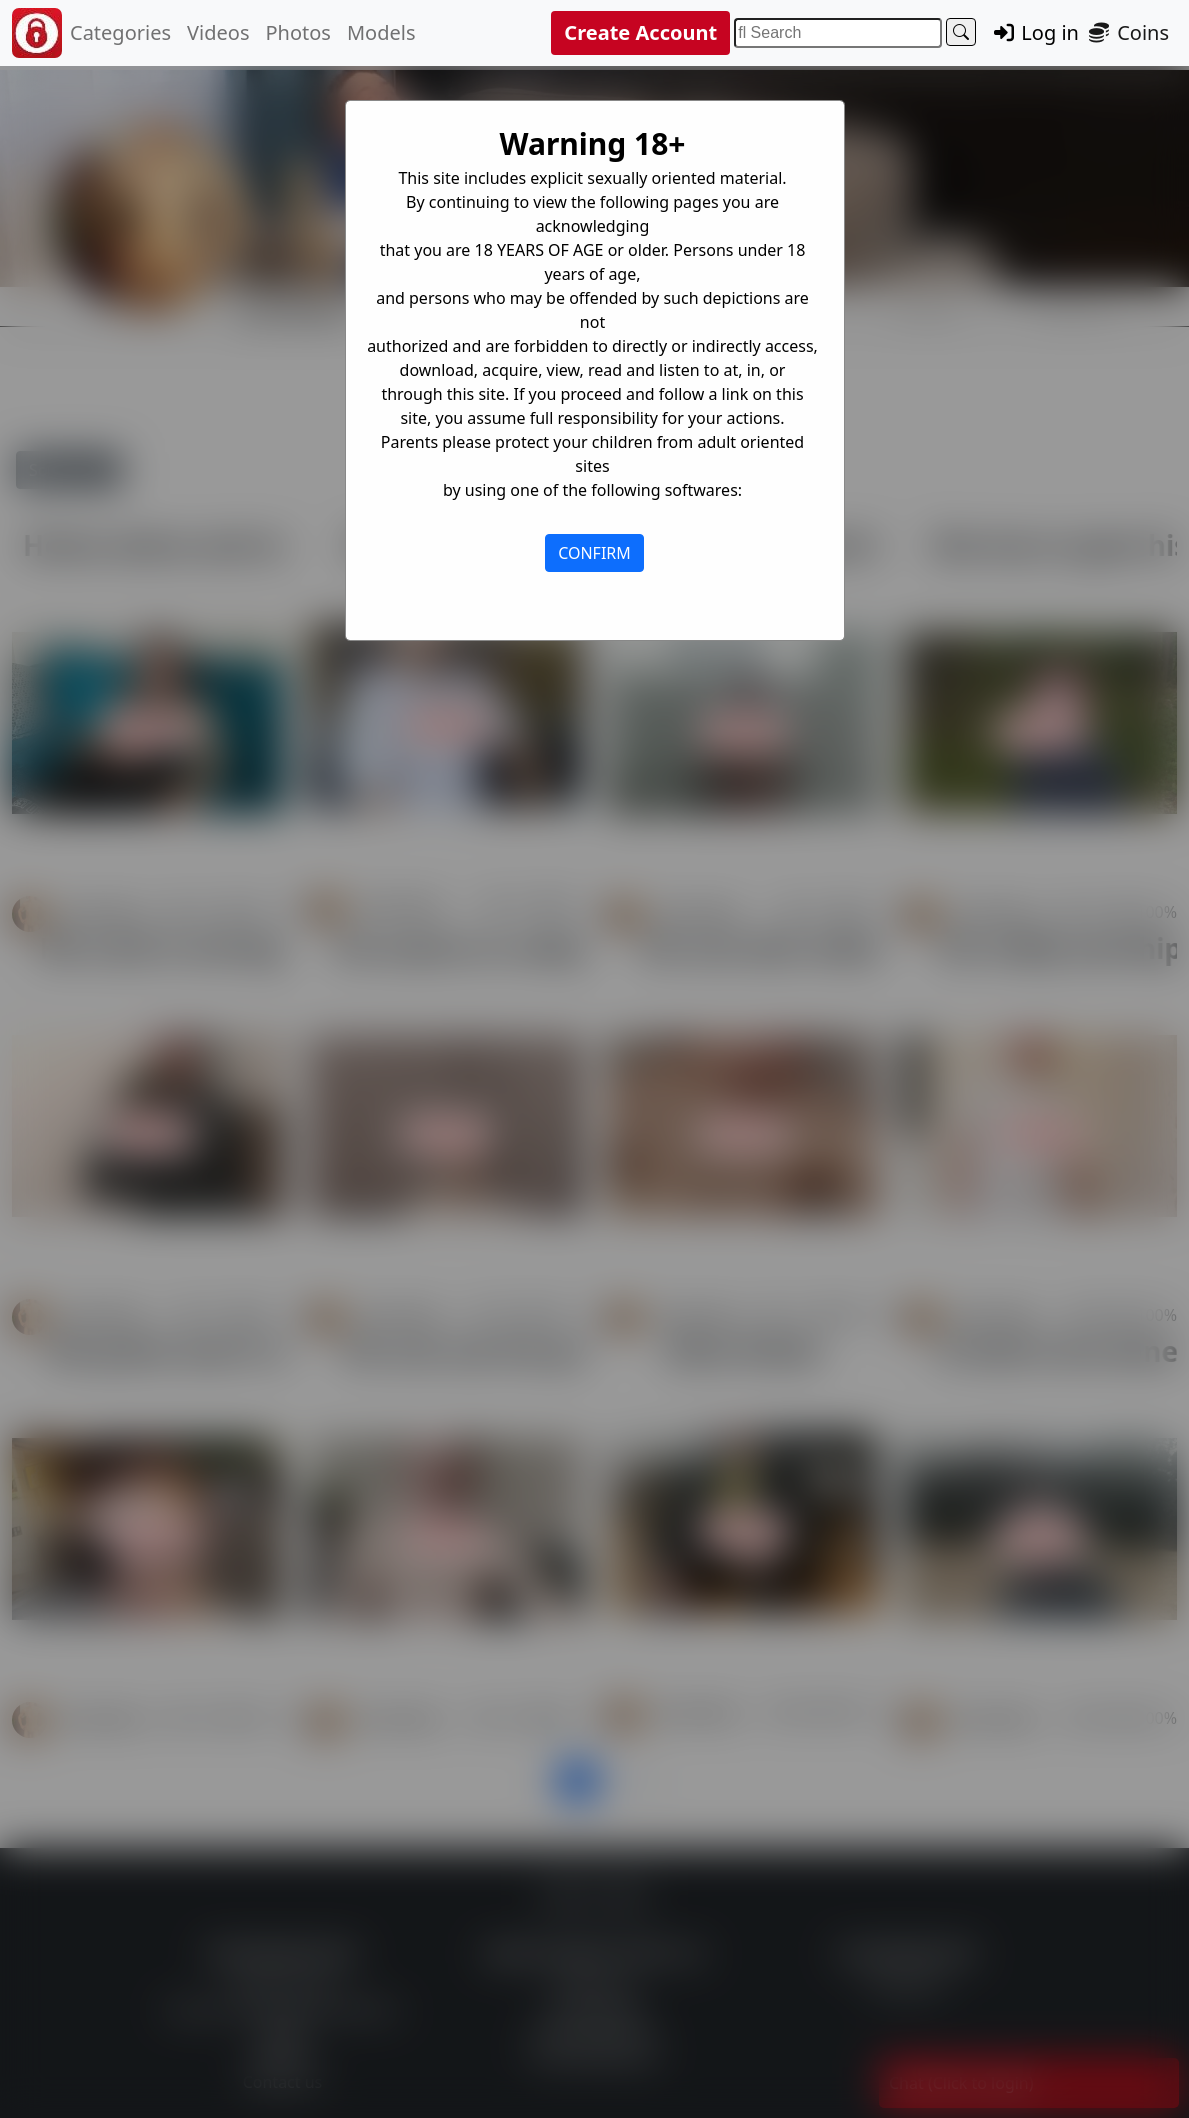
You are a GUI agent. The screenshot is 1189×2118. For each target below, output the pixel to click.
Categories (120, 32)
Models (381, 32)
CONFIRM (594, 553)
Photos (297, 32)
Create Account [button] (640, 32)
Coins (1128, 32)
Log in (1035, 32)
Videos (218, 32)
